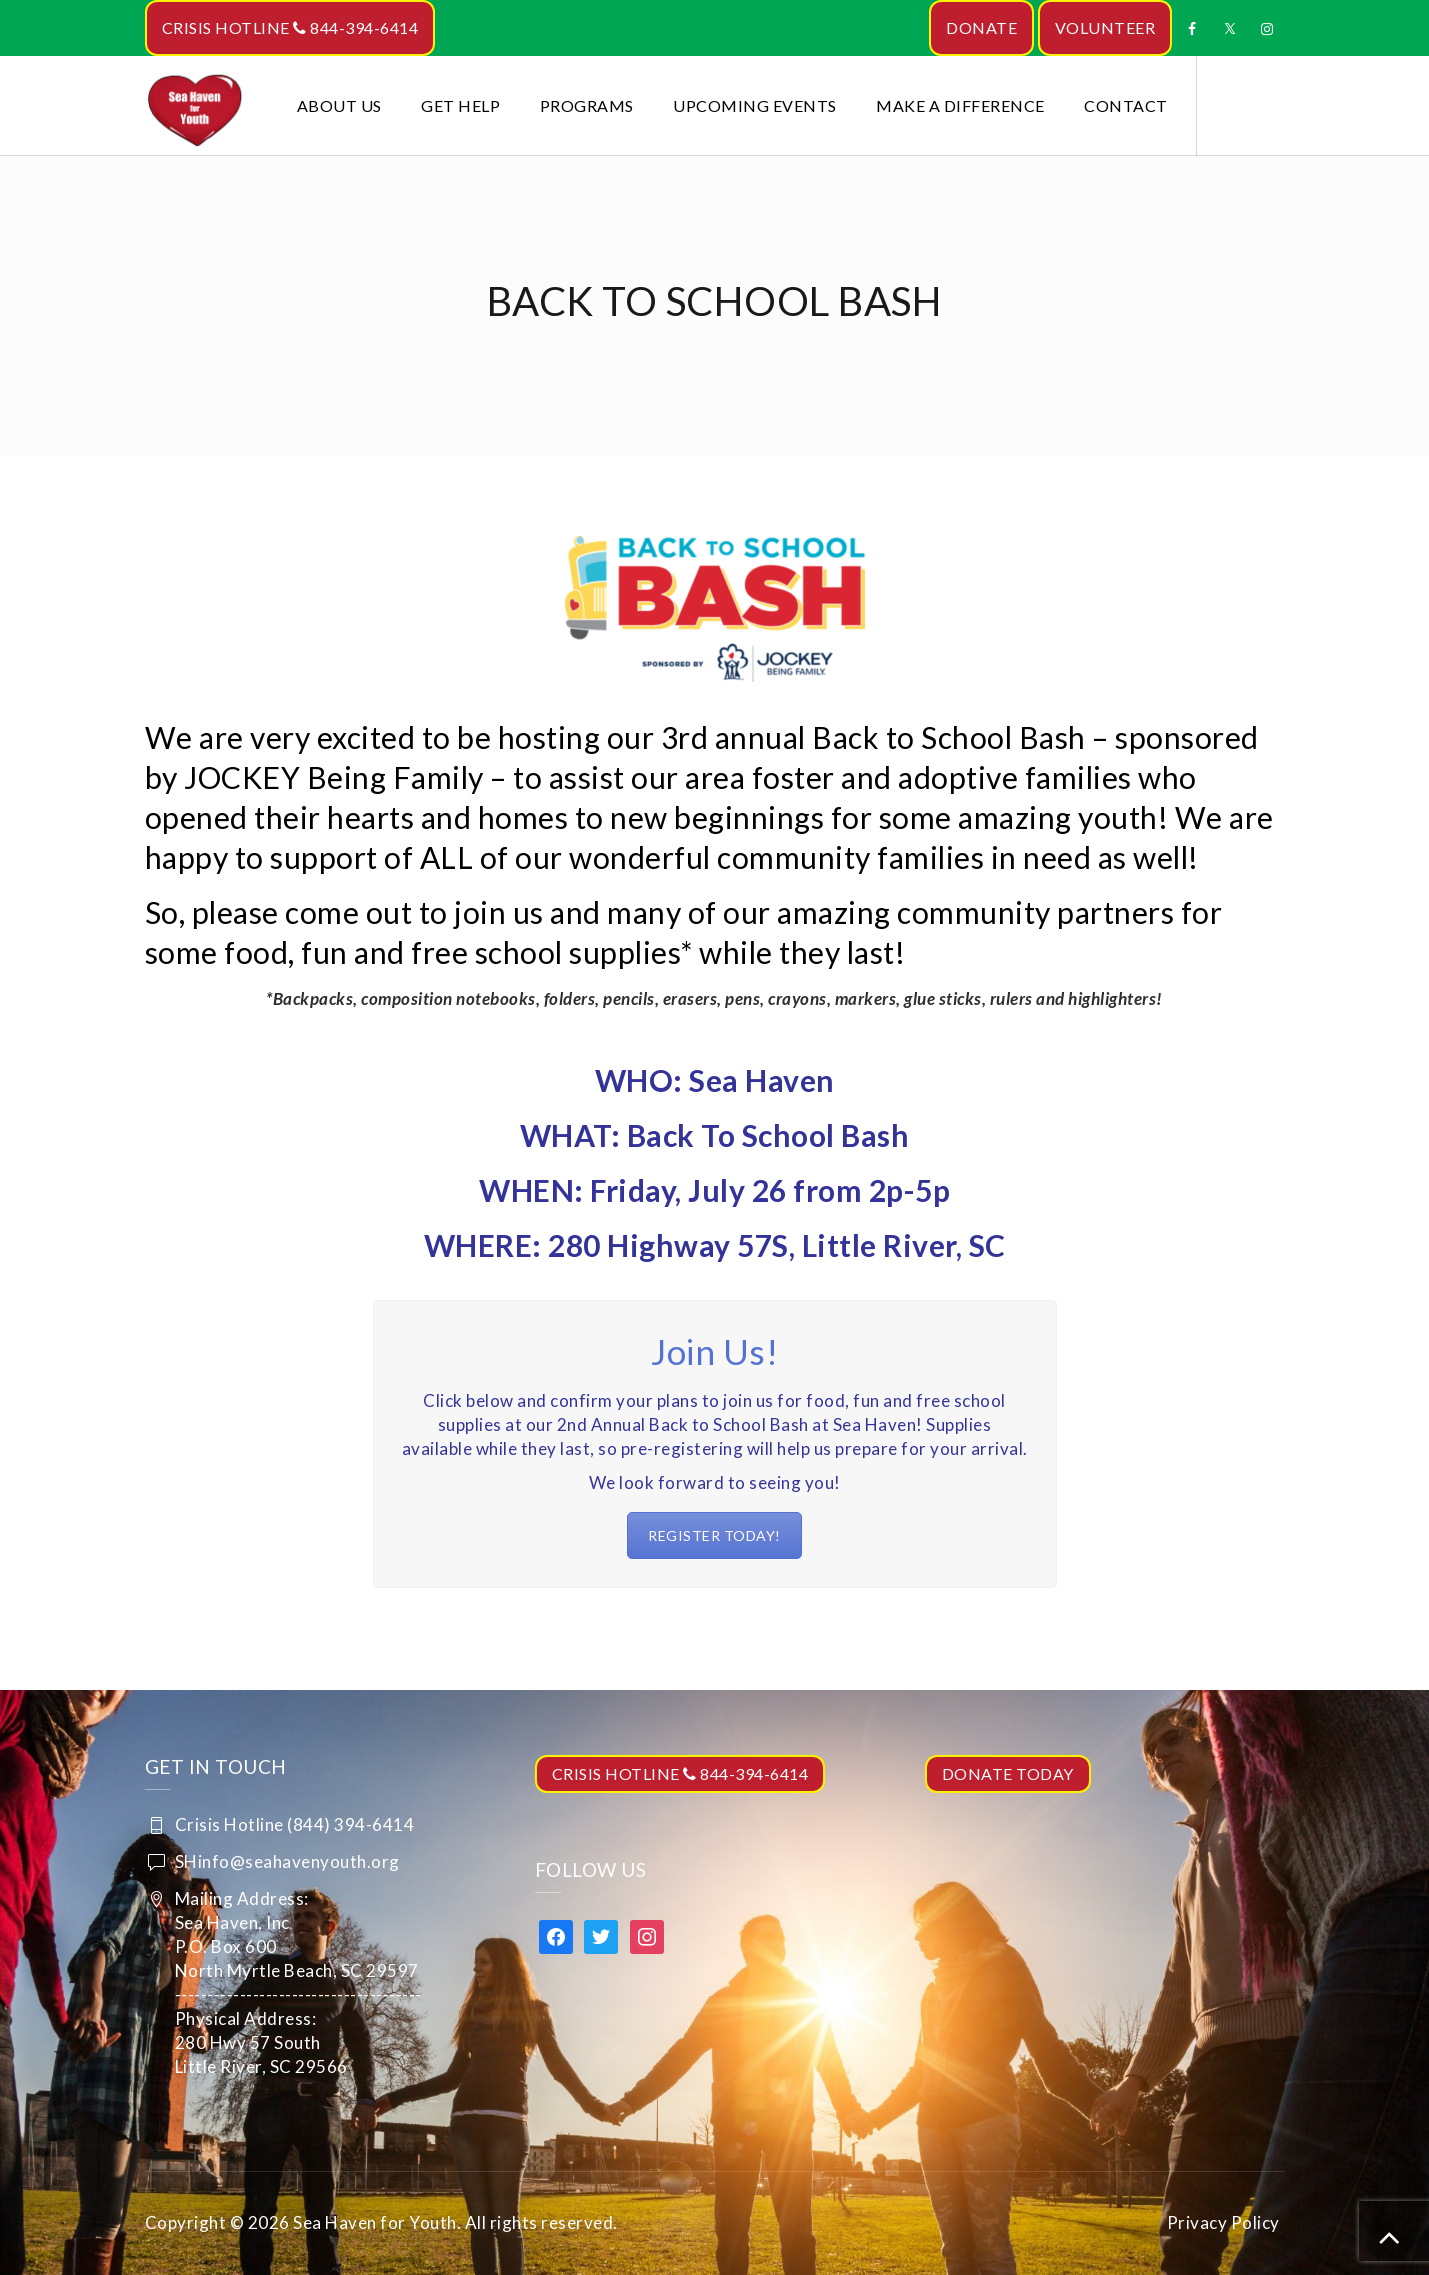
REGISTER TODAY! (714, 1535)
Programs (587, 105)
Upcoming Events (755, 105)
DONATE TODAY (1008, 1773)
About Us (339, 105)
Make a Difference (960, 105)
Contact (1126, 105)
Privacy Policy (1223, 2222)
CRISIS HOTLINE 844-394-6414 (290, 27)
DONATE (981, 27)
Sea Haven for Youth (375, 2222)
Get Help (460, 105)
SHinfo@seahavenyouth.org (287, 1861)
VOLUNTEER (1105, 27)
